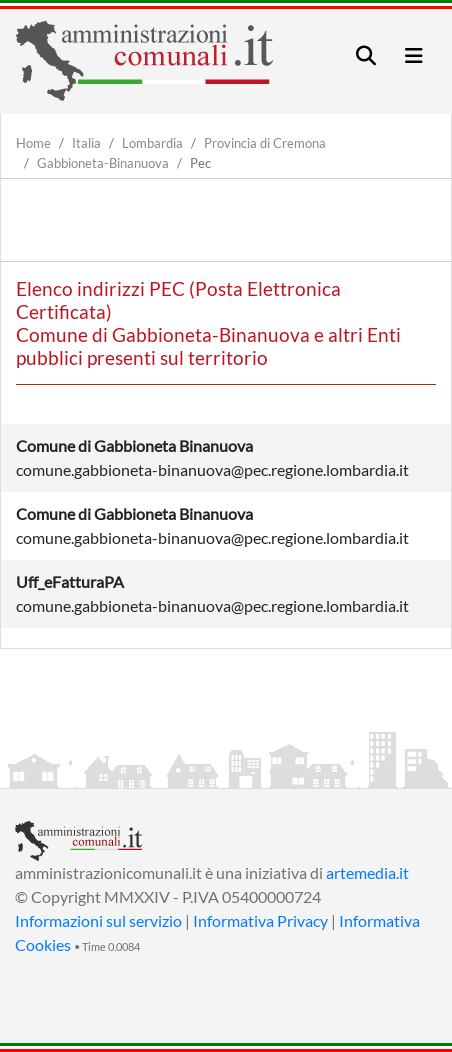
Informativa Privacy (260, 920)
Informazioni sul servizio (98, 920)
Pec (200, 163)
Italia (86, 143)
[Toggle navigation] (366, 55)
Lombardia (152, 143)
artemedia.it (367, 872)
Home (33, 143)
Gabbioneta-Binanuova (103, 163)
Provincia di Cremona (265, 143)
